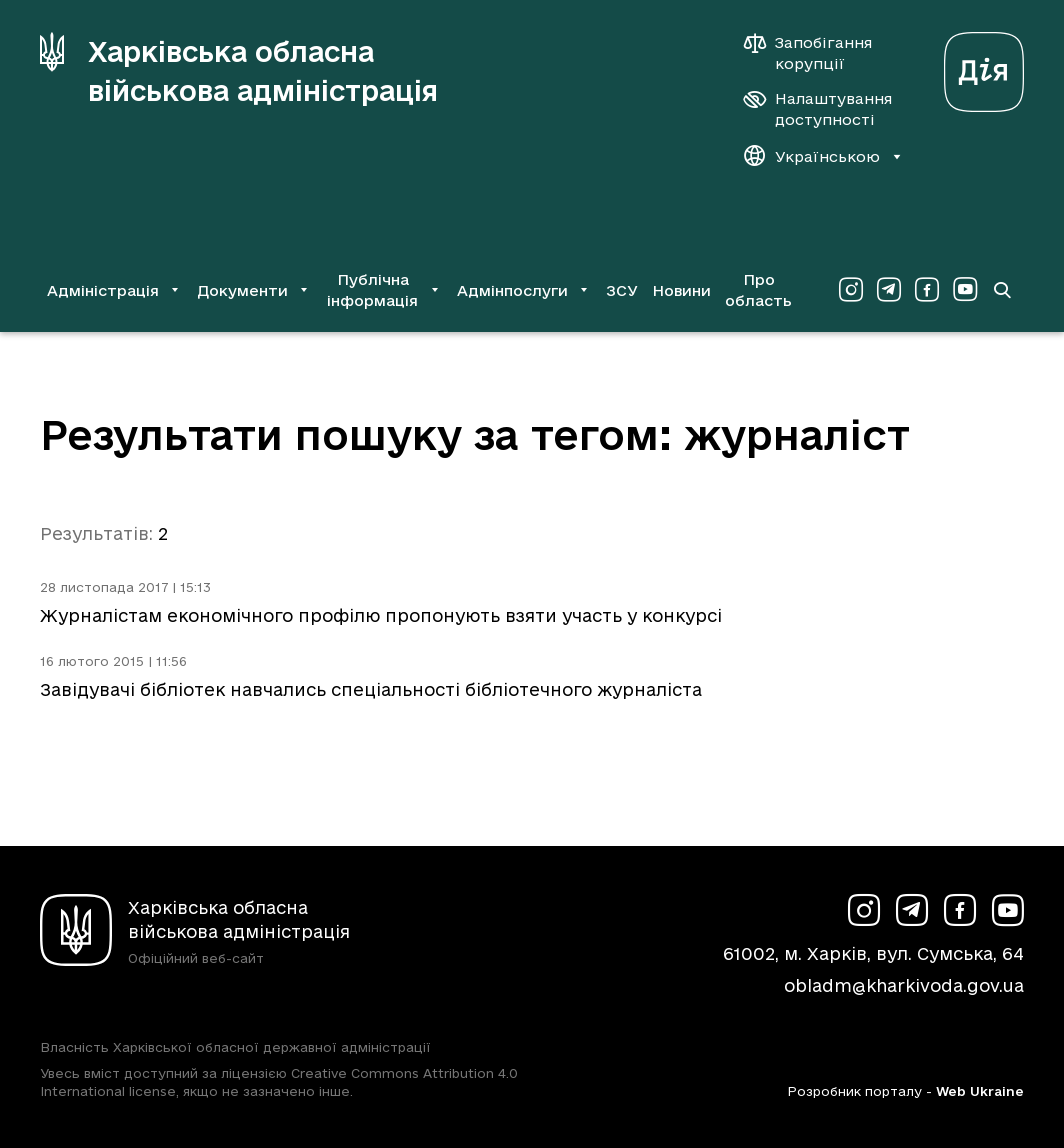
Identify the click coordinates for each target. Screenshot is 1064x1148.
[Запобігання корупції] (818, 53)
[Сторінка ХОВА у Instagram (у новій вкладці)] (851, 290)
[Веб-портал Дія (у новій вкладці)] (984, 66)
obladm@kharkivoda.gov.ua (904, 985)
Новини (681, 290)
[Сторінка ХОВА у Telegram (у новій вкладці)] (889, 290)
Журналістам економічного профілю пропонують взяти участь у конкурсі (381, 615)
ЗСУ (622, 290)
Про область (758, 290)
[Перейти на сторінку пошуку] (1001, 290)
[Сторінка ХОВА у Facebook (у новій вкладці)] (927, 290)
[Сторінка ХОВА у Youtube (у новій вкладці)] (965, 290)
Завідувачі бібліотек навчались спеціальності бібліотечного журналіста (371, 689)
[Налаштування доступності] (818, 109)
